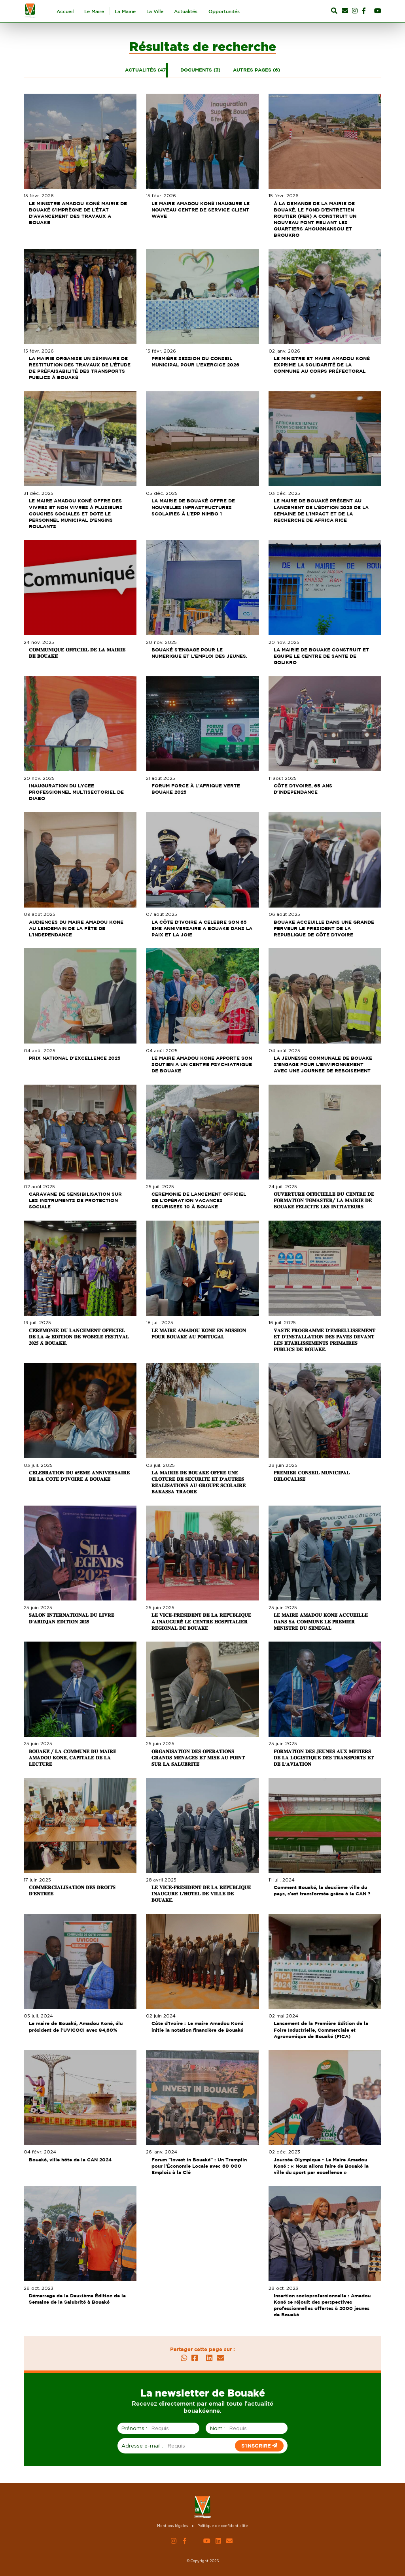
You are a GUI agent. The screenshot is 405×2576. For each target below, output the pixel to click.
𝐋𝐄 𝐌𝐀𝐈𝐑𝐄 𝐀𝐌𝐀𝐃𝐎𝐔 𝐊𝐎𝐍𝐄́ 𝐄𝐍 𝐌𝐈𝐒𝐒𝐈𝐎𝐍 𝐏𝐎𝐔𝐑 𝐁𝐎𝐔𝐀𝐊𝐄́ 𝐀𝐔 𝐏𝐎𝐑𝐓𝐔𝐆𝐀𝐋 (199, 1333)
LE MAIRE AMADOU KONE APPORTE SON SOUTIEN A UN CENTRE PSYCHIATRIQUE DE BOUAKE (202, 1064)
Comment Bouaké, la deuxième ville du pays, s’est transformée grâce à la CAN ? (323, 1890)
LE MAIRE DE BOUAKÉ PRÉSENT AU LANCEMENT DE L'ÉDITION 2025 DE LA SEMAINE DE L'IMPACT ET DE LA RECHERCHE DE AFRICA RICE (322, 510)
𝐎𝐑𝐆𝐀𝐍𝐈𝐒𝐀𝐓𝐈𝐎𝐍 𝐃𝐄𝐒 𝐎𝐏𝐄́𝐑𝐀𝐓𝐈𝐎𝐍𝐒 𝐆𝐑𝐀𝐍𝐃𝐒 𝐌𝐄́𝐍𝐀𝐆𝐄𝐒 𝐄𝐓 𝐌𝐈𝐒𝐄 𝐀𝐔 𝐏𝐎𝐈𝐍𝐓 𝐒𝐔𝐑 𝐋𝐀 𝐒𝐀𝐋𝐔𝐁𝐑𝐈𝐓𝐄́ (199, 1757)
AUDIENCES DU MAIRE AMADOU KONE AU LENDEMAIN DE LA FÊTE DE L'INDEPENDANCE (77, 928)
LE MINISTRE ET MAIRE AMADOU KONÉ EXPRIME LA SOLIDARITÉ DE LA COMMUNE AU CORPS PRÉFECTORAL (323, 364)
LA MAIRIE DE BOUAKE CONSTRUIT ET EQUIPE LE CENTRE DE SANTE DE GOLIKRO (322, 656)
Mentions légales (172, 2526)
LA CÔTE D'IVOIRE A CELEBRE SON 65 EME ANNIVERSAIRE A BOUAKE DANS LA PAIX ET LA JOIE (202, 928)
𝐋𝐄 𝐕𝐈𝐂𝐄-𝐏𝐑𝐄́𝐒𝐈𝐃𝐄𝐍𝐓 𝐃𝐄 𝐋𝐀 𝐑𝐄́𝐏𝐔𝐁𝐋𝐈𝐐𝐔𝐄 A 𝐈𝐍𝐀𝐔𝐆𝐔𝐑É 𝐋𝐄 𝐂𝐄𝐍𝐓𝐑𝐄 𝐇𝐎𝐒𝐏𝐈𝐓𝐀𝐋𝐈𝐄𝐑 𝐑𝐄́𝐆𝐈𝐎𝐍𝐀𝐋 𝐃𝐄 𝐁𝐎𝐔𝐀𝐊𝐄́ (202, 1621)
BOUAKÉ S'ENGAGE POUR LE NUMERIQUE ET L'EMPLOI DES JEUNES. (200, 653)
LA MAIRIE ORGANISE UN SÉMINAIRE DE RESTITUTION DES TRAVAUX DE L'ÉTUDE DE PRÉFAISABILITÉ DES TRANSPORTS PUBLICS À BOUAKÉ (81, 367)
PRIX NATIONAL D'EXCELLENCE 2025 (76, 1058)
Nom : (217, 2428)
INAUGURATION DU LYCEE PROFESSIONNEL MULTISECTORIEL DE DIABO (77, 792)
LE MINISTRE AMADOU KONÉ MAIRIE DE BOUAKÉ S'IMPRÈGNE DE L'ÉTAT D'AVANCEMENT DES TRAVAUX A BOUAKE (79, 212)
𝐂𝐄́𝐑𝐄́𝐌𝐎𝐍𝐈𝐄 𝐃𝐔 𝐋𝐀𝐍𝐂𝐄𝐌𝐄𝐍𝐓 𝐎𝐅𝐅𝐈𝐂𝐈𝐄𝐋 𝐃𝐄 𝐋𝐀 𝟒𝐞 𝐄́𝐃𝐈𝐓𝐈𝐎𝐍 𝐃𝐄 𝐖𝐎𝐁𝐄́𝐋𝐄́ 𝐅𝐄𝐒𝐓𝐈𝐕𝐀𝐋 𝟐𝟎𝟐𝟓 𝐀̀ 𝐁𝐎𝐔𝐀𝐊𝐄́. (80, 1336)
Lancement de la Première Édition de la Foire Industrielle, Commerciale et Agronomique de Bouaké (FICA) (322, 2029)
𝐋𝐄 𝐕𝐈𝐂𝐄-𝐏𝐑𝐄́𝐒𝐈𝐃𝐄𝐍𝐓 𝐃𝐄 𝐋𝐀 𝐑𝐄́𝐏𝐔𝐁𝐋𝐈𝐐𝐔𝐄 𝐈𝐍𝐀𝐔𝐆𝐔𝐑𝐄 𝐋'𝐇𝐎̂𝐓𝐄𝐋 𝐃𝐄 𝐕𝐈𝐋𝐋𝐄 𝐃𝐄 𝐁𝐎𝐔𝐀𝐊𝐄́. (202, 1893)
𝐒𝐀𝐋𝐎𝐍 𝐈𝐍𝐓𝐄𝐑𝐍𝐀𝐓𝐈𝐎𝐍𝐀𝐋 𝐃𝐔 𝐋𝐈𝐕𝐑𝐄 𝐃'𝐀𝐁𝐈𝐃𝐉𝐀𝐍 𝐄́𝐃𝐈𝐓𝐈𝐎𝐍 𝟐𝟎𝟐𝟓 (72, 1618)
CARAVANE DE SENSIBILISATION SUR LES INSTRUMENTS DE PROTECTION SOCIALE (76, 1200)
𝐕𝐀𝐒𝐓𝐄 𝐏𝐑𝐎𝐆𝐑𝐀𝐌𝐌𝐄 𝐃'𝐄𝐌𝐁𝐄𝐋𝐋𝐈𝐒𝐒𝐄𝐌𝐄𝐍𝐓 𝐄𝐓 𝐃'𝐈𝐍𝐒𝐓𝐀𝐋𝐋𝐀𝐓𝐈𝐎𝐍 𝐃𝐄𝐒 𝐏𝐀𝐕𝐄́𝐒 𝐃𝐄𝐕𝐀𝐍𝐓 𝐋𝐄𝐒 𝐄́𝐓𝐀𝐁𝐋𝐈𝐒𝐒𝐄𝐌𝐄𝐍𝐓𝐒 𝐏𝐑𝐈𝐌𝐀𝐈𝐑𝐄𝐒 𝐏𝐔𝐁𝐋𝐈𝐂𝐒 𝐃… (326, 1339)
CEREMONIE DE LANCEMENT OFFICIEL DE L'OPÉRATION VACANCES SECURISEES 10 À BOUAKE (199, 1200)
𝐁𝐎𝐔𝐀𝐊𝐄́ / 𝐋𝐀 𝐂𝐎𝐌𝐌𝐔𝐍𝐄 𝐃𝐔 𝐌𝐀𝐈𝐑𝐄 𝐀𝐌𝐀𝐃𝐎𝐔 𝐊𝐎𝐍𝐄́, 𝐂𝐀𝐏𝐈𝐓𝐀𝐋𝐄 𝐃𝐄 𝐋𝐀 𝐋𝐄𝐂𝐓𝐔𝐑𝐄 (73, 1757)
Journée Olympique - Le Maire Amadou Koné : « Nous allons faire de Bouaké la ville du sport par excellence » (322, 2166)
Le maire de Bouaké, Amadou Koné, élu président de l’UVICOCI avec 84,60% (77, 2026)
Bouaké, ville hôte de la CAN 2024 (71, 2160)
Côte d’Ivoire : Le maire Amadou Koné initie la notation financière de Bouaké (198, 2026)
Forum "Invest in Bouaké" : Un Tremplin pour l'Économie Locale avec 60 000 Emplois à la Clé (200, 2166)
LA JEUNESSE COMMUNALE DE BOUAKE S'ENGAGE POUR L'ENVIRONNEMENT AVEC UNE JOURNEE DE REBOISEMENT (324, 1064)
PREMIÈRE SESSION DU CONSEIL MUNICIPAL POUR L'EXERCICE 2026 (196, 361)
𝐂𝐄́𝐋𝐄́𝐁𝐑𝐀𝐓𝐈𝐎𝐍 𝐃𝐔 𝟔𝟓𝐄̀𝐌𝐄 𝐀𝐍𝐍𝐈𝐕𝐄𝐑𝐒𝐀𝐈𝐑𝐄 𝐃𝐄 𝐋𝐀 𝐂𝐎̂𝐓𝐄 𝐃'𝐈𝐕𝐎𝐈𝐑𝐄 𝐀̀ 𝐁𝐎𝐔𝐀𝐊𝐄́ (80, 1476)
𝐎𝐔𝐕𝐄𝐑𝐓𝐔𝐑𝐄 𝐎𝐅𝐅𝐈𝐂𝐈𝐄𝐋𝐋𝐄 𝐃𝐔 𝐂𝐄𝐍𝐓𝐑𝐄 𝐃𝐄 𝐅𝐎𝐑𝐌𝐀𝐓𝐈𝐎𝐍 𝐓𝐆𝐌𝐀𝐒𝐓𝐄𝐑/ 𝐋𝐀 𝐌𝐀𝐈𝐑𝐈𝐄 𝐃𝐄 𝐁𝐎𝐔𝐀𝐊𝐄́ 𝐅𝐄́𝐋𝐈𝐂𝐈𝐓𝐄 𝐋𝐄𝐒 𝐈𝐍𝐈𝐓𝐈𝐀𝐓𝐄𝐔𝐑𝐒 (325, 1200)
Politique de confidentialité (222, 2526)
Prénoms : (134, 2428)
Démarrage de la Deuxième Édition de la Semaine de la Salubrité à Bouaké (78, 2299)
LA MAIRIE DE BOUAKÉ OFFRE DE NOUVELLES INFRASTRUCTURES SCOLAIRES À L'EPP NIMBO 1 (194, 507)
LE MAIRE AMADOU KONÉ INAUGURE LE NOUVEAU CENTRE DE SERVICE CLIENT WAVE (201, 209)
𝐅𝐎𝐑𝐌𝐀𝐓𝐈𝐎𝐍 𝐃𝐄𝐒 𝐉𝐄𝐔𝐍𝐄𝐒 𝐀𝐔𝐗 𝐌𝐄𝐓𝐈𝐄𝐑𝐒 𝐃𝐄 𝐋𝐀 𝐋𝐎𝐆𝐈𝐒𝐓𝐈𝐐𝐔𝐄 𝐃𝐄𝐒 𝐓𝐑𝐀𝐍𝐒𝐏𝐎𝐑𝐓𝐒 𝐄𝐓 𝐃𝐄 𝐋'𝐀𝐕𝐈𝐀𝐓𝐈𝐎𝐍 (325, 1757)
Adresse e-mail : (142, 2445)
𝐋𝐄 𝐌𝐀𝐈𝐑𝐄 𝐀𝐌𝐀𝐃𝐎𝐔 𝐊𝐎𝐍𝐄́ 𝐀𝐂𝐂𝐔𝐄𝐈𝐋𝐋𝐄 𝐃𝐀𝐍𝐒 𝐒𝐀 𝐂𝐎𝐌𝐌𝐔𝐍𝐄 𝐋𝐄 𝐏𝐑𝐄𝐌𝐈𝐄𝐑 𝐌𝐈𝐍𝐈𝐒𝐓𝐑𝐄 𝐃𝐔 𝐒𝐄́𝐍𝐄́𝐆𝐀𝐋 (322, 1621)
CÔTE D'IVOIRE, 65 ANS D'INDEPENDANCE (304, 789)
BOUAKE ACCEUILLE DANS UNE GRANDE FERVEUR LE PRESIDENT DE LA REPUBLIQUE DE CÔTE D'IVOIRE (325, 928)
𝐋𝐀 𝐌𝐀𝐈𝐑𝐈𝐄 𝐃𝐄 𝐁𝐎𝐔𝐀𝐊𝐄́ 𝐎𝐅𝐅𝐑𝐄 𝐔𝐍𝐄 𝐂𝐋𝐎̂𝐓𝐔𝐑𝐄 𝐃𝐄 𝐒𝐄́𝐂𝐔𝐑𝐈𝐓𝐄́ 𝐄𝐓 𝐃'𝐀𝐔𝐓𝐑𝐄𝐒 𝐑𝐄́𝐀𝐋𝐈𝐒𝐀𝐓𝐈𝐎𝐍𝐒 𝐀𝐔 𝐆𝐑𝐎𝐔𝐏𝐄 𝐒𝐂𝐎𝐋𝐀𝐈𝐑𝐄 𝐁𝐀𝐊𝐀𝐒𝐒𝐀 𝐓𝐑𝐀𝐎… (199, 1482)
